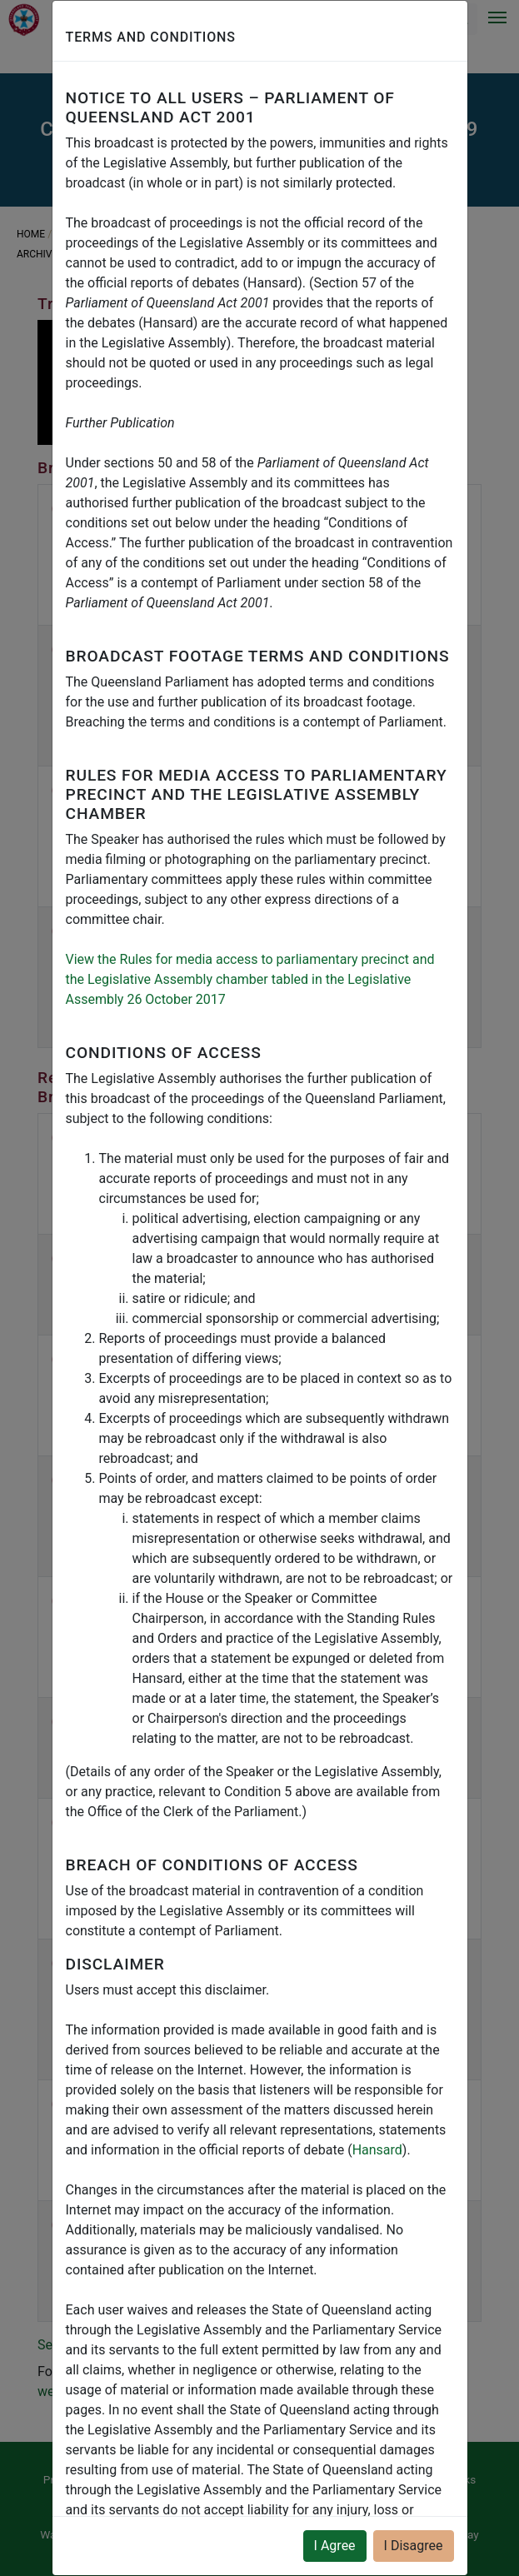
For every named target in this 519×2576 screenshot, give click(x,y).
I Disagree (413, 2546)
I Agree (335, 2546)
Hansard (377, 2150)
